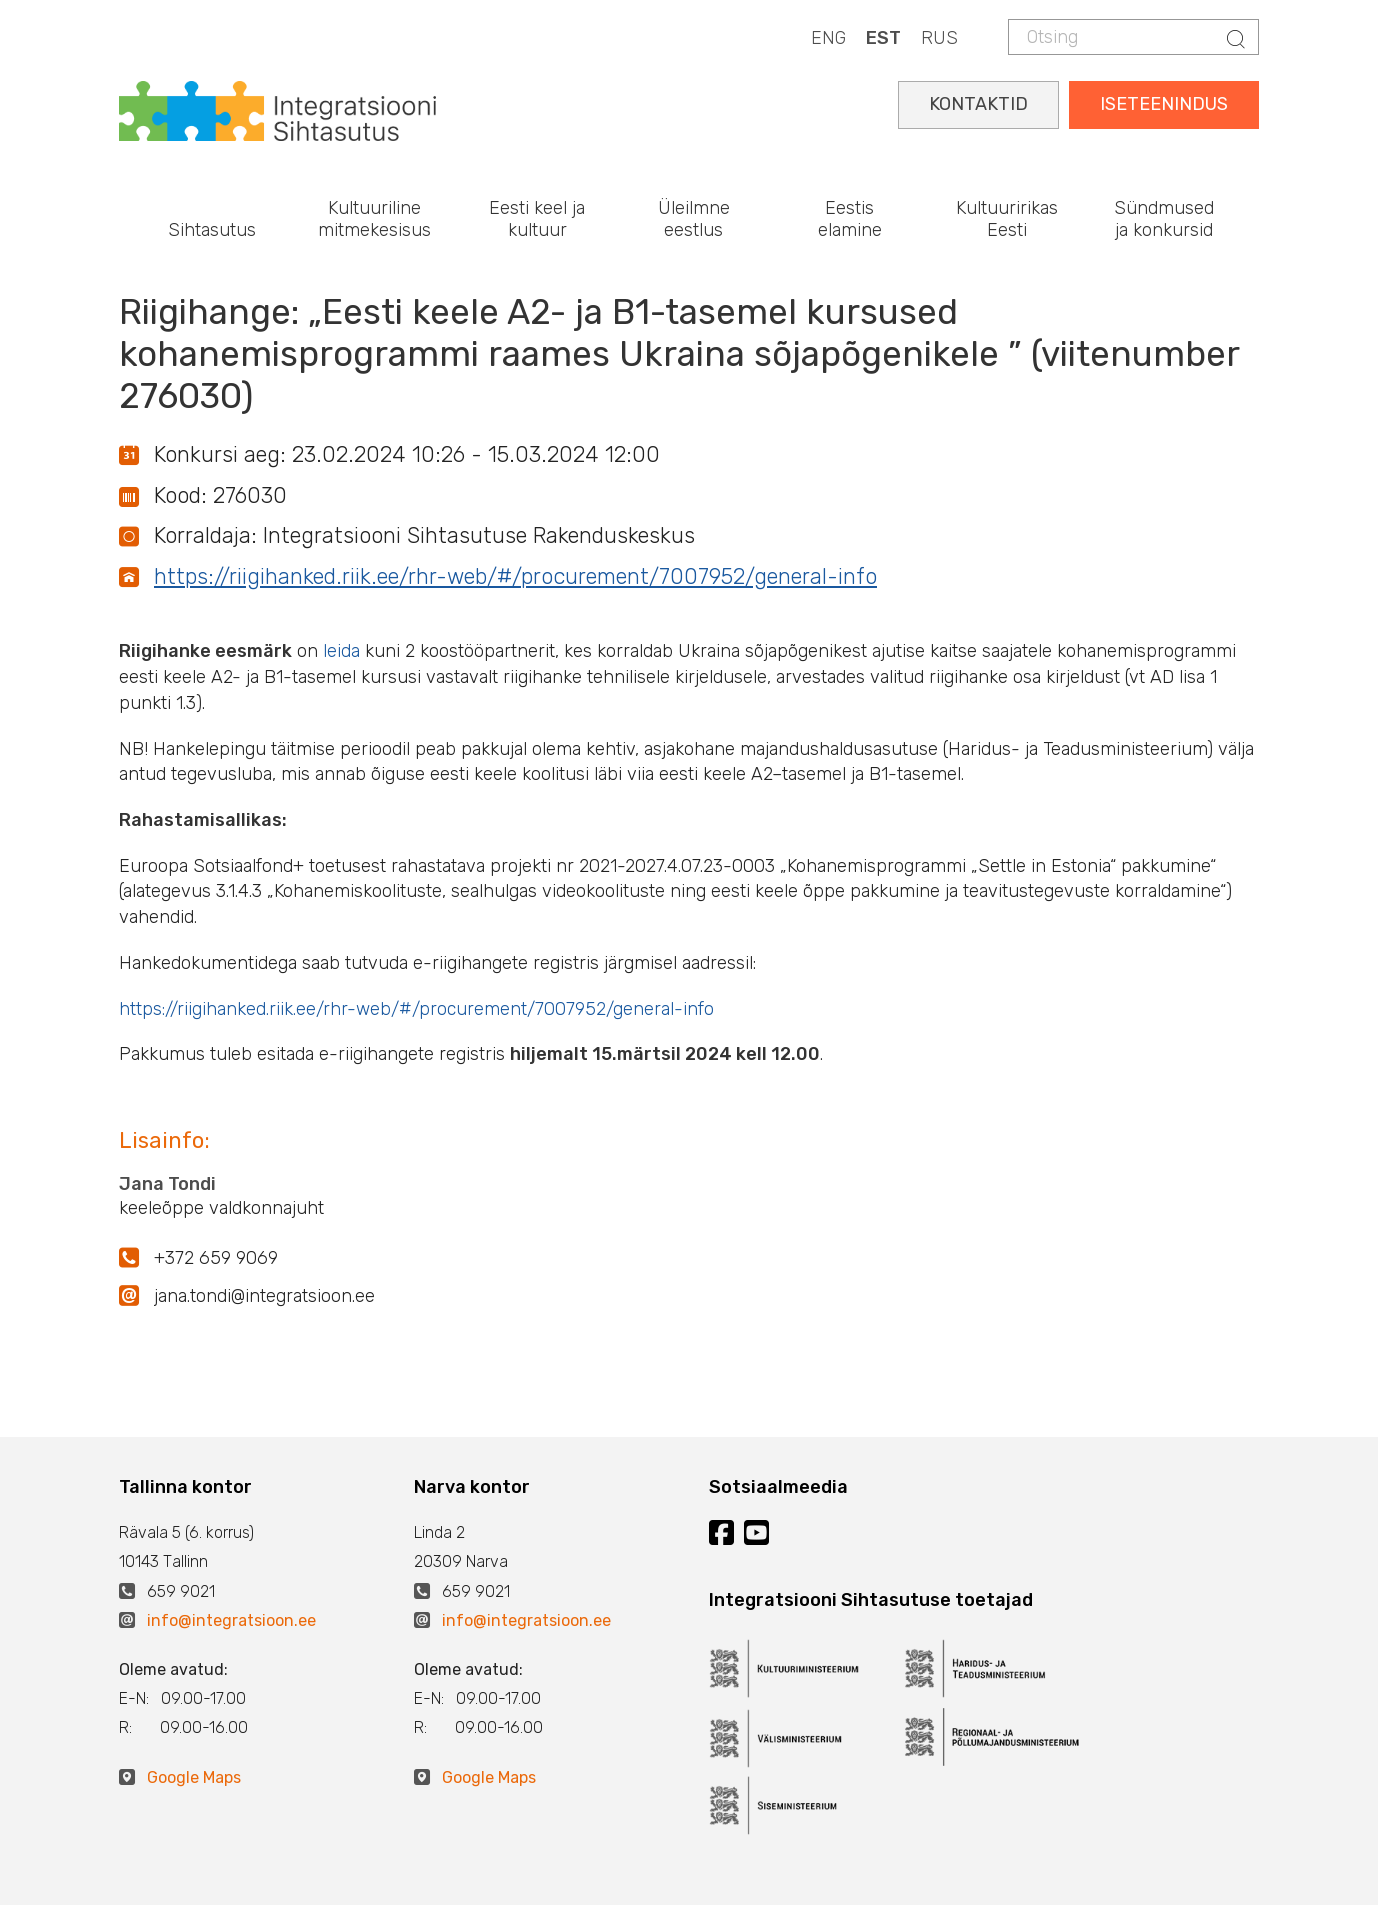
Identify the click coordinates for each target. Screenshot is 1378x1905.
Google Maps (194, 1777)
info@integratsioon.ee (231, 1620)
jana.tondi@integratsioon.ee (264, 1296)
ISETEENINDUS (1164, 104)
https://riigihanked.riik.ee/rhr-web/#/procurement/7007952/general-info (515, 576)
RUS (939, 38)
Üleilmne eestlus (694, 219)
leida (344, 651)
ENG (828, 38)
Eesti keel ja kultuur (537, 219)
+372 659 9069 (216, 1258)
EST (883, 38)
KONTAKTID (978, 104)
